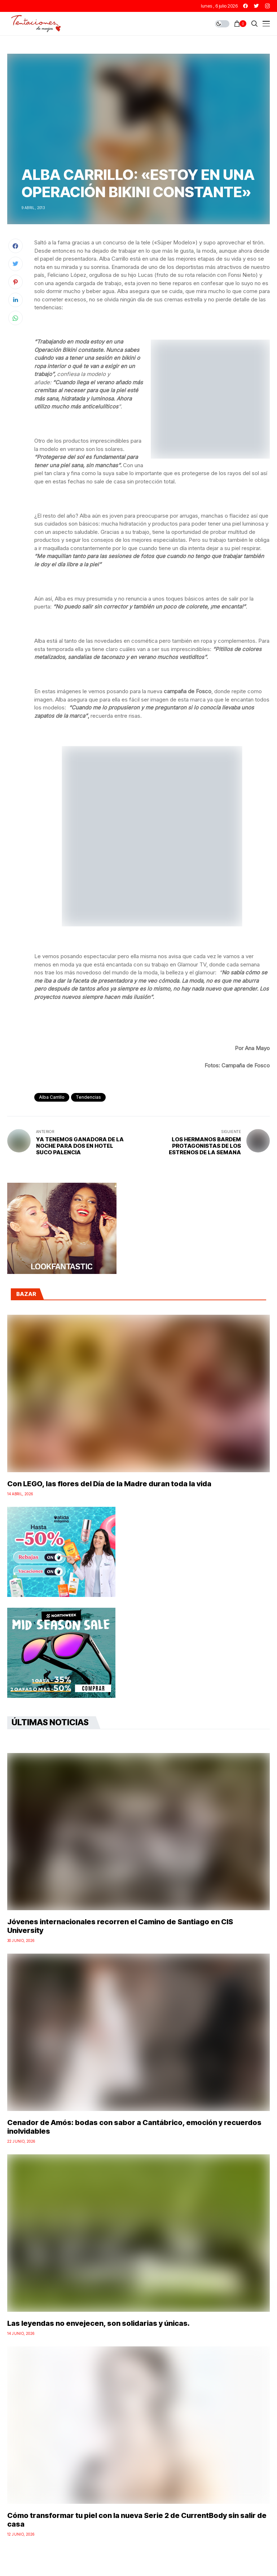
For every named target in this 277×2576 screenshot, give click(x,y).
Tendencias (88, 1097)
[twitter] (256, 6)
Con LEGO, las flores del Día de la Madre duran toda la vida (109, 1483)
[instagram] (267, 6)
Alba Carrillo (52, 1097)
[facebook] (245, 6)
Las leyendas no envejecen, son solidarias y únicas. (98, 2323)
